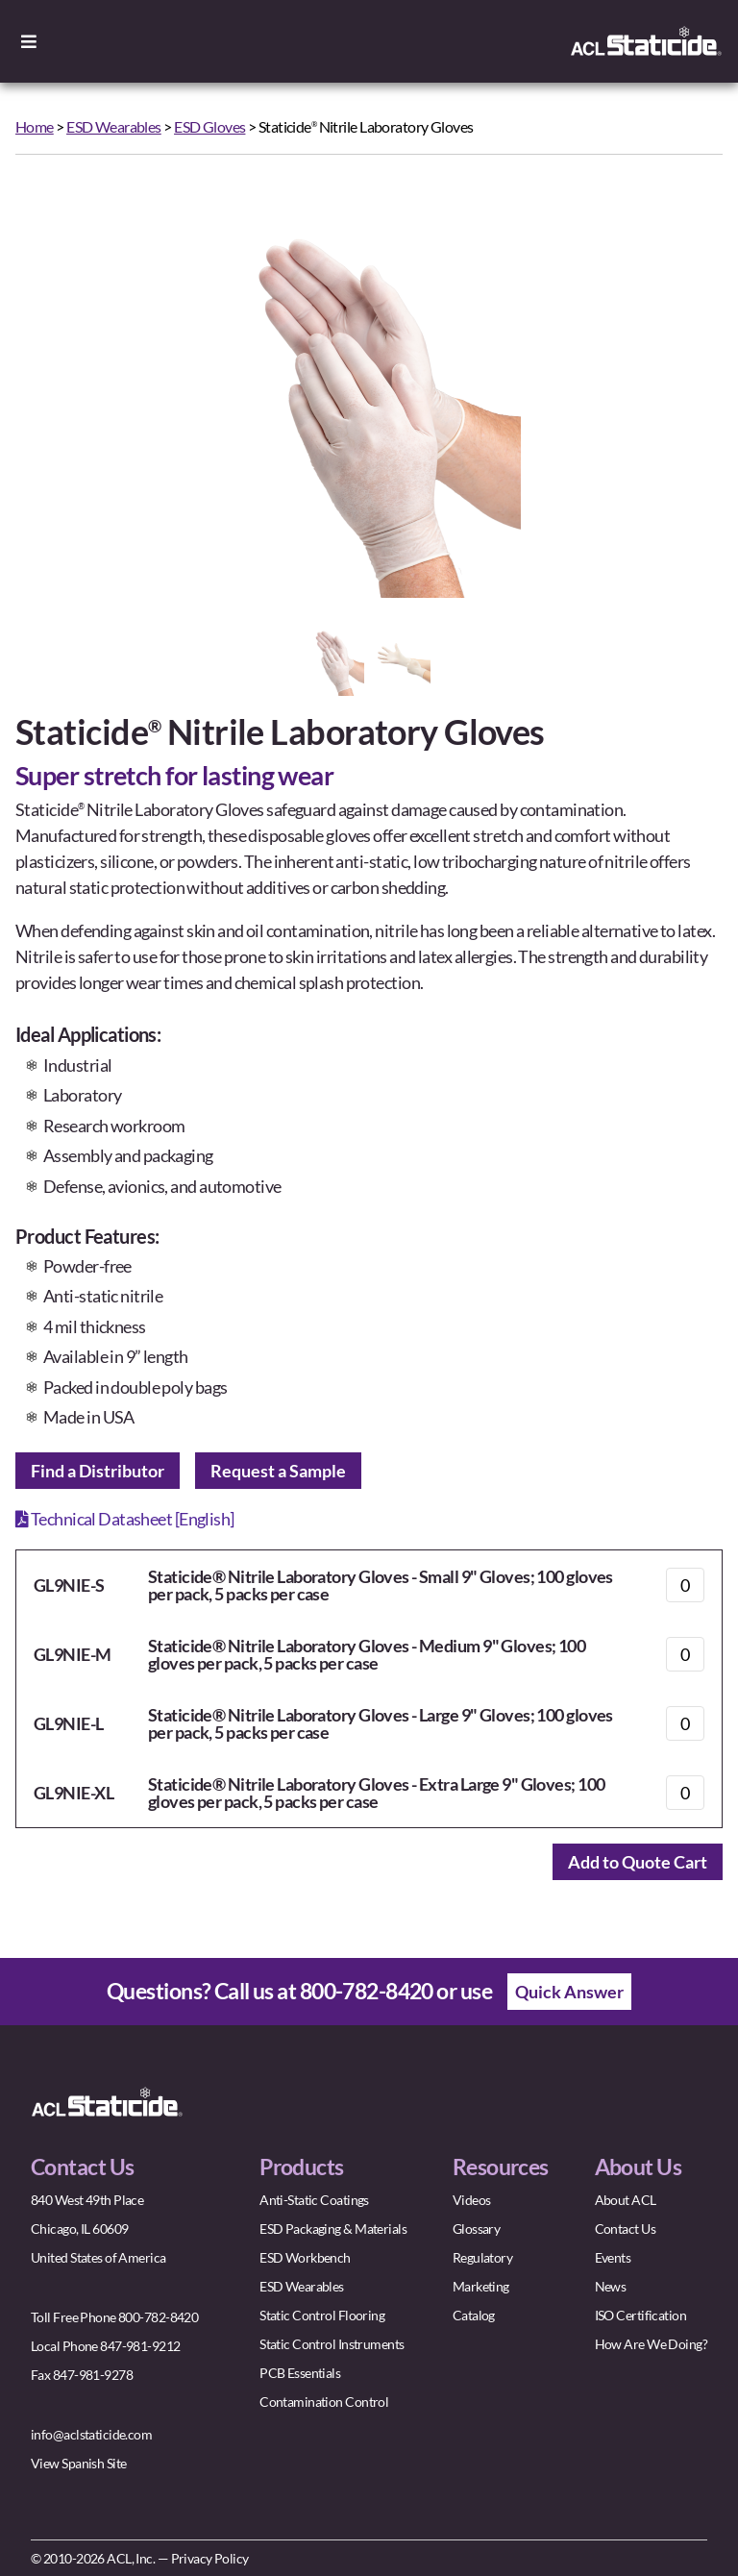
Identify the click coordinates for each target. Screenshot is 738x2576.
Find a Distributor (97, 1470)
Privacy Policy (210, 2558)
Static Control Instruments (331, 2344)
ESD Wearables (113, 126)
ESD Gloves (209, 126)
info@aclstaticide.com (91, 2434)
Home (34, 126)
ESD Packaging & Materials (332, 2228)
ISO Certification (640, 2315)
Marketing (481, 2286)
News (611, 2286)
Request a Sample (278, 1470)
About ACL (625, 2200)
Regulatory (482, 2257)
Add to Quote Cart (637, 1861)
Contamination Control (323, 2401)
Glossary (477, 2228)
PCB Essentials (299, 2373)
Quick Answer (569, 1991)
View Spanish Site (78, 2463)
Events (613, 2257)
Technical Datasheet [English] (124, 1518)
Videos (472, 2200)
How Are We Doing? (651, 2344)
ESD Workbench (305, 2257)
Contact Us (625, 2228)
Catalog (474, 2315)
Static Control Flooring (321, 2315)
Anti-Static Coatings (314, 2200)
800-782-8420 (366, 1991)
